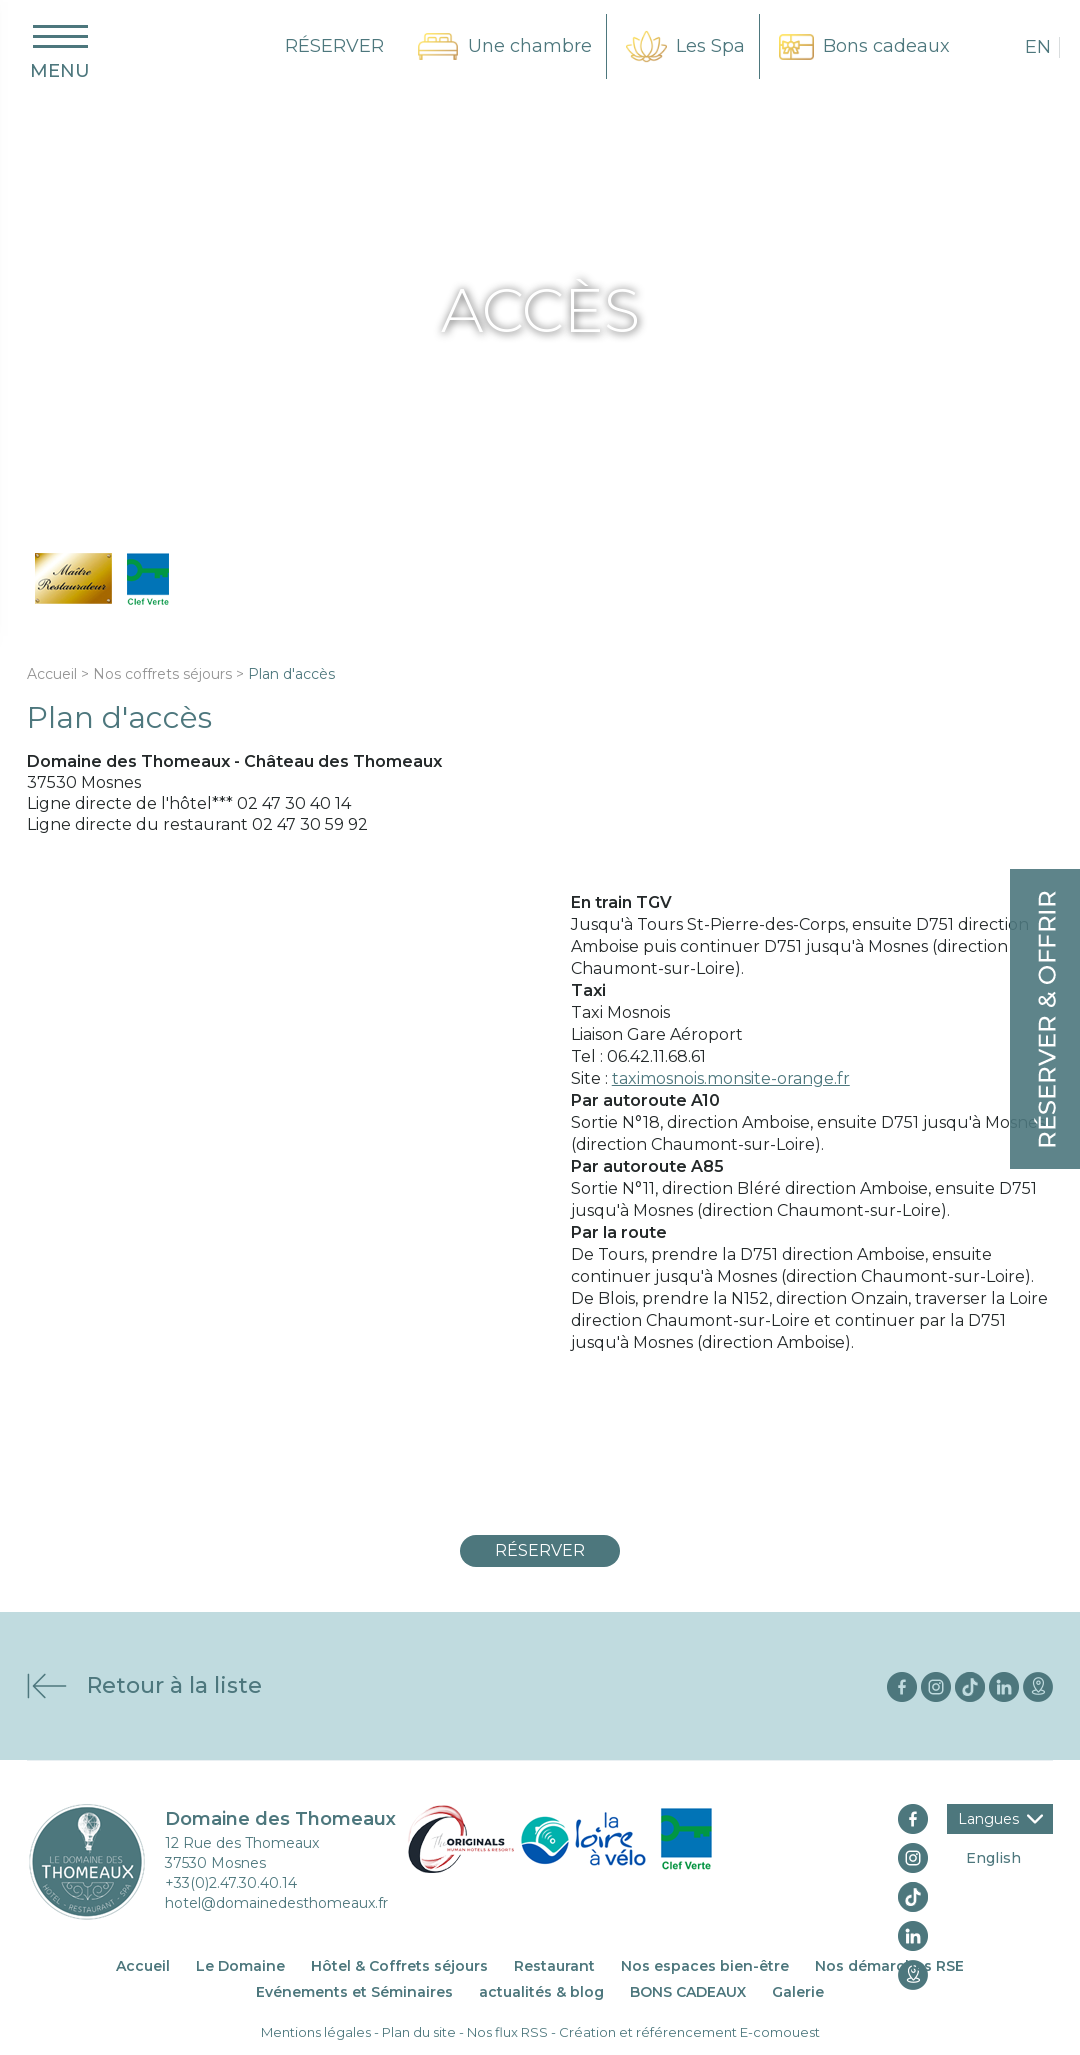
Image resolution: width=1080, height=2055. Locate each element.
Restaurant (554, 1966)
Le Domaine (240, 1966)
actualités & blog (541, 1992)
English (993, 1858)
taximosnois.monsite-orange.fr (731, 1078)
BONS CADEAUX (688, 1992)
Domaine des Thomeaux (280, 1819)
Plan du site (419, 2032)
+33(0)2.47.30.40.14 (231, 1883)
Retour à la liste (174, 1685)
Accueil (52, 674)
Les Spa (710, 46)
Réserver (540, 1550)
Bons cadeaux (886, 46)
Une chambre (530, 46)
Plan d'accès (291, 674)
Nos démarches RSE (889, 1966)
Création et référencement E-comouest (689, 2032)
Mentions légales (316, 2032)
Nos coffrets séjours (162, 674)
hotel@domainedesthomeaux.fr (276, 1903)
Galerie (798, 1992)
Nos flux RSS (507, 2032)
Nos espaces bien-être (705, 1966)
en (1038, 47)
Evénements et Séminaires (354, 1992)
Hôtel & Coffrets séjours (399, 1966)
